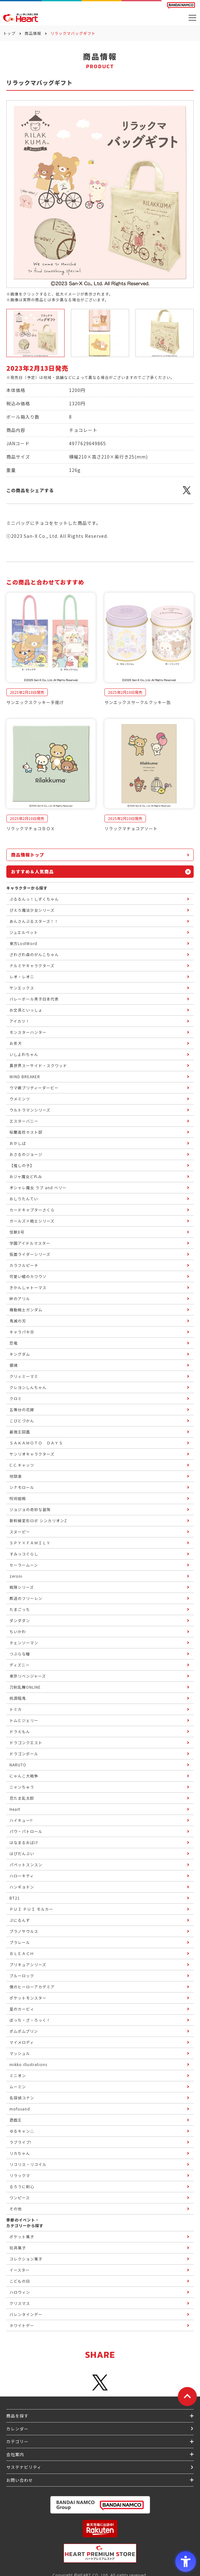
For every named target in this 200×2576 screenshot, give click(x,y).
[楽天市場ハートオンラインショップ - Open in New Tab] (100, 2528)
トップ (9, 33)
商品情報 (33, 33)
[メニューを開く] (192, 17)
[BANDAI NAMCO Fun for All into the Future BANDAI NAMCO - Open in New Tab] (181, 5)
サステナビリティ (23, 2467)
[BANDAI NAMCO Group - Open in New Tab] (100, 2505)
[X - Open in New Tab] (187, 494)
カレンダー (17, 2429)
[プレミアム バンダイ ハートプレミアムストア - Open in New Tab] (100, 2553)
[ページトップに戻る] (187, 2396)
